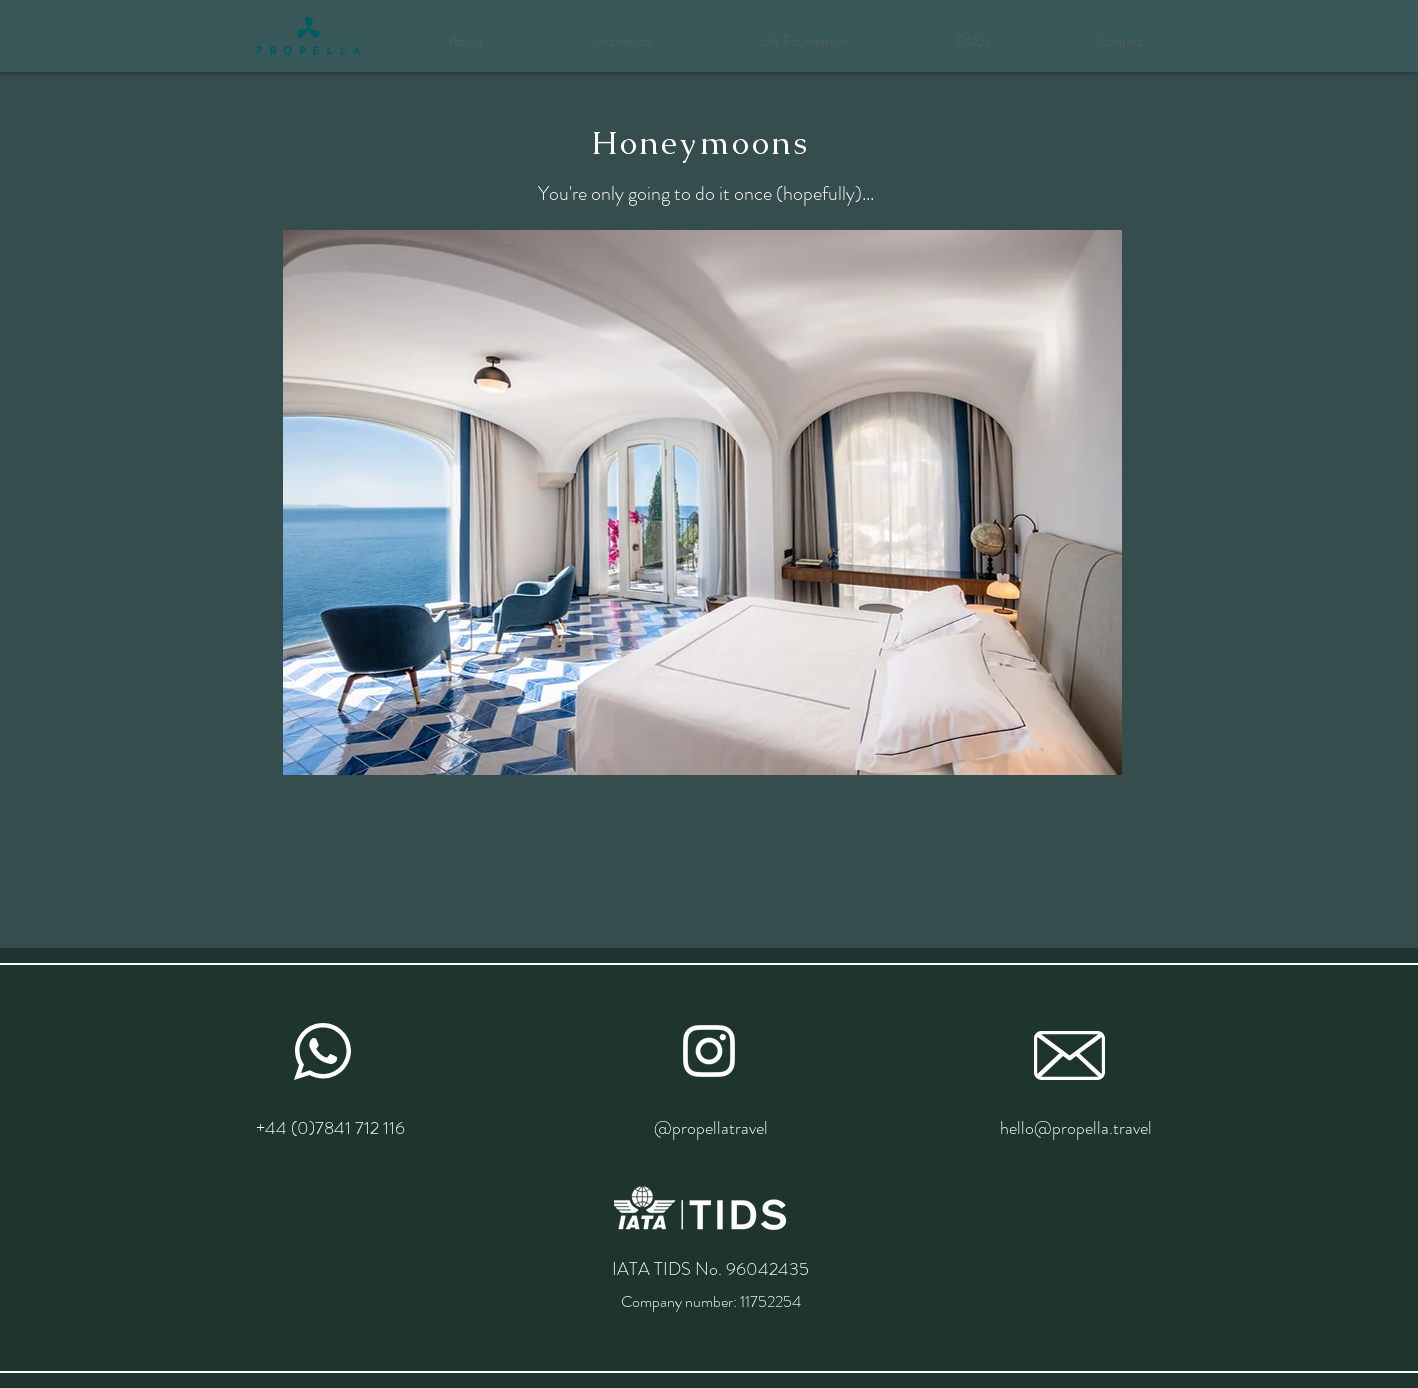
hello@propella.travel (1076, 1128)
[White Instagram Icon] (709, 1051)
